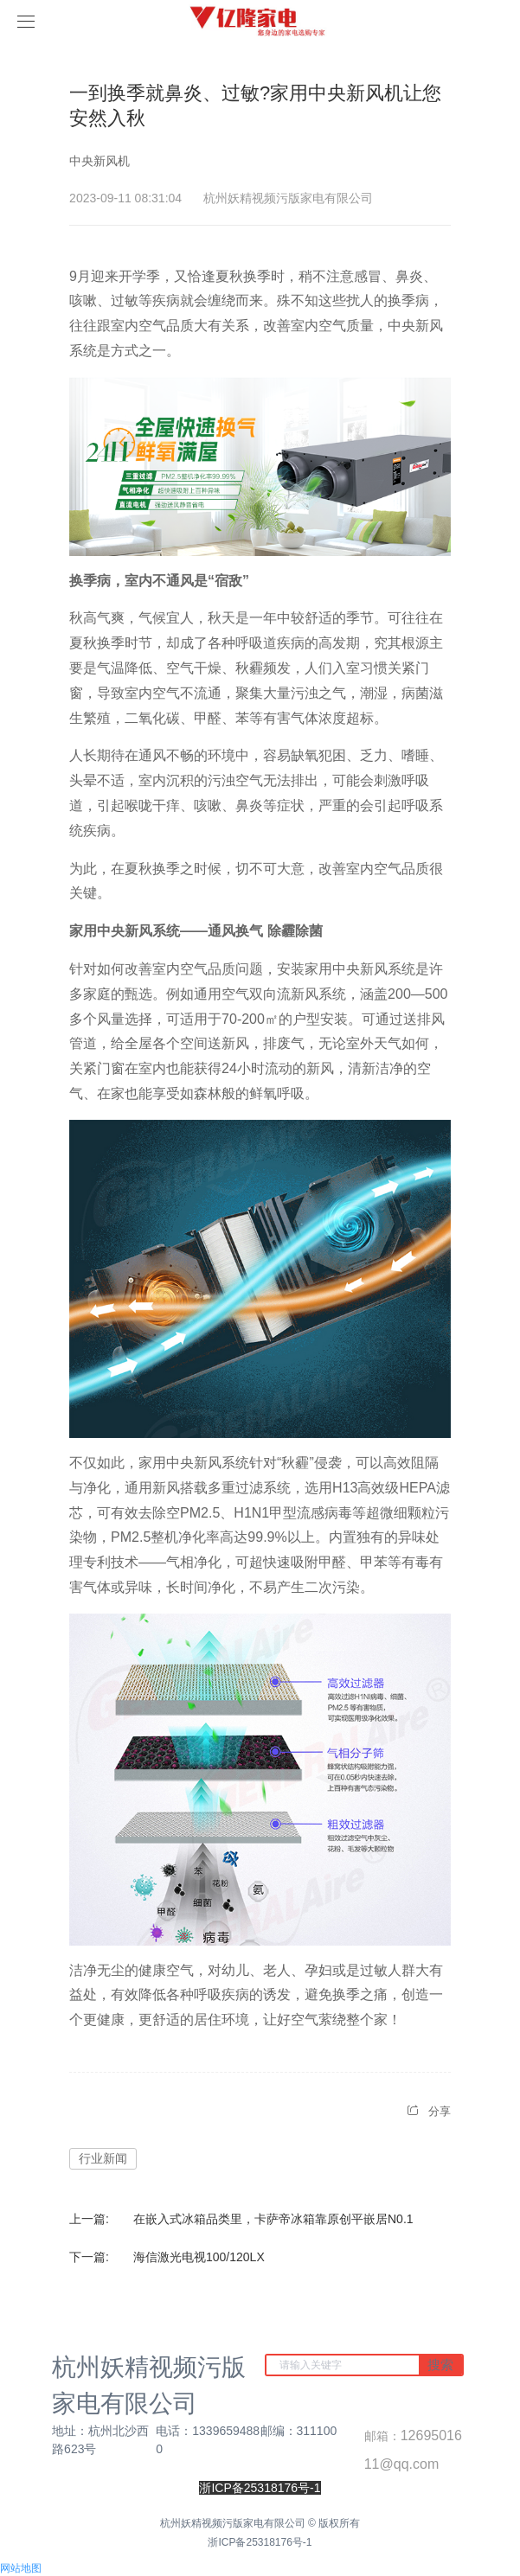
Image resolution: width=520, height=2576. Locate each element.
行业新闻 (103, 2158)
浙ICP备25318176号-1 (259, 2542)
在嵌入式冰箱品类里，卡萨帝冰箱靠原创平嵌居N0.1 (273, 2219)
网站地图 (21, 2568)
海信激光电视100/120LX (199, 2257)
